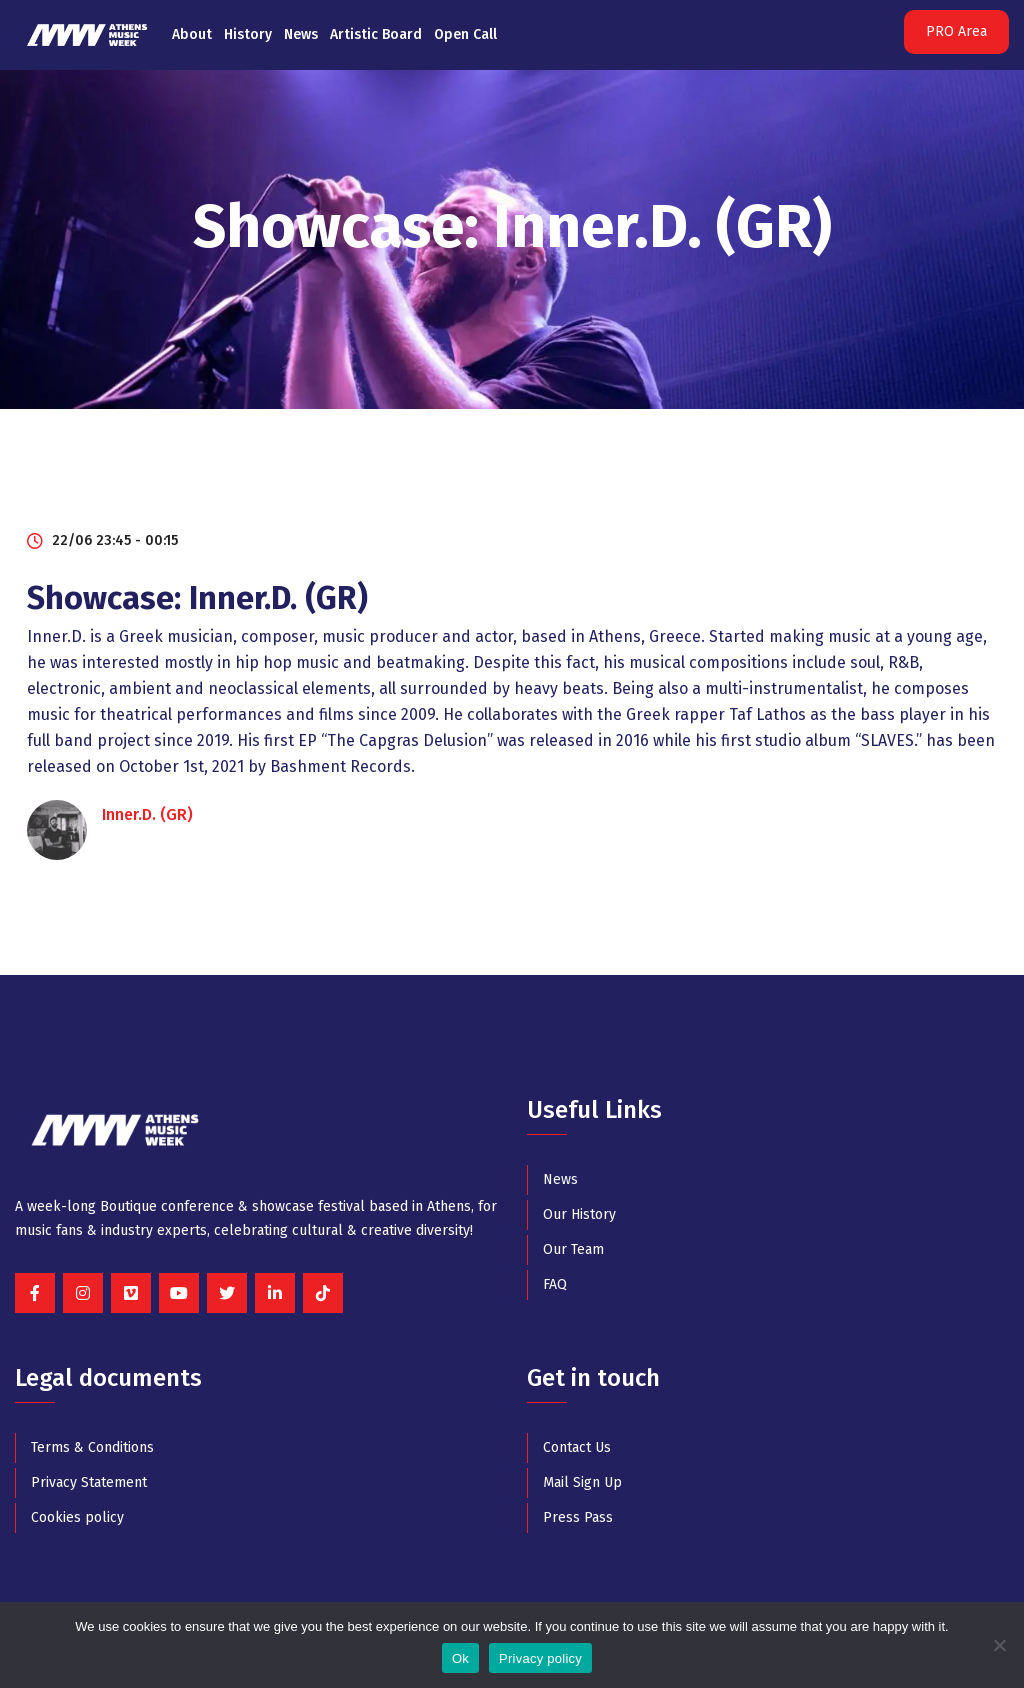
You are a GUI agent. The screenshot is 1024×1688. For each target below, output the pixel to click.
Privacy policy (540, 1658)
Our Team (573, 1249)
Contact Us (577, 1447)
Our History (579, 1214)
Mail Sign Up (582, 1482)
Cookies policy (77, 1517)
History (248, 34)
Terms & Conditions (92, 1447)
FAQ (555, 1284)
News (301, 34)
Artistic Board (376, 34)
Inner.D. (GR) (147, 814)
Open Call (465, 34)
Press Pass (578, 1517)
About (192, 34)
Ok (460, 1658)
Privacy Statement (89, 1482)
